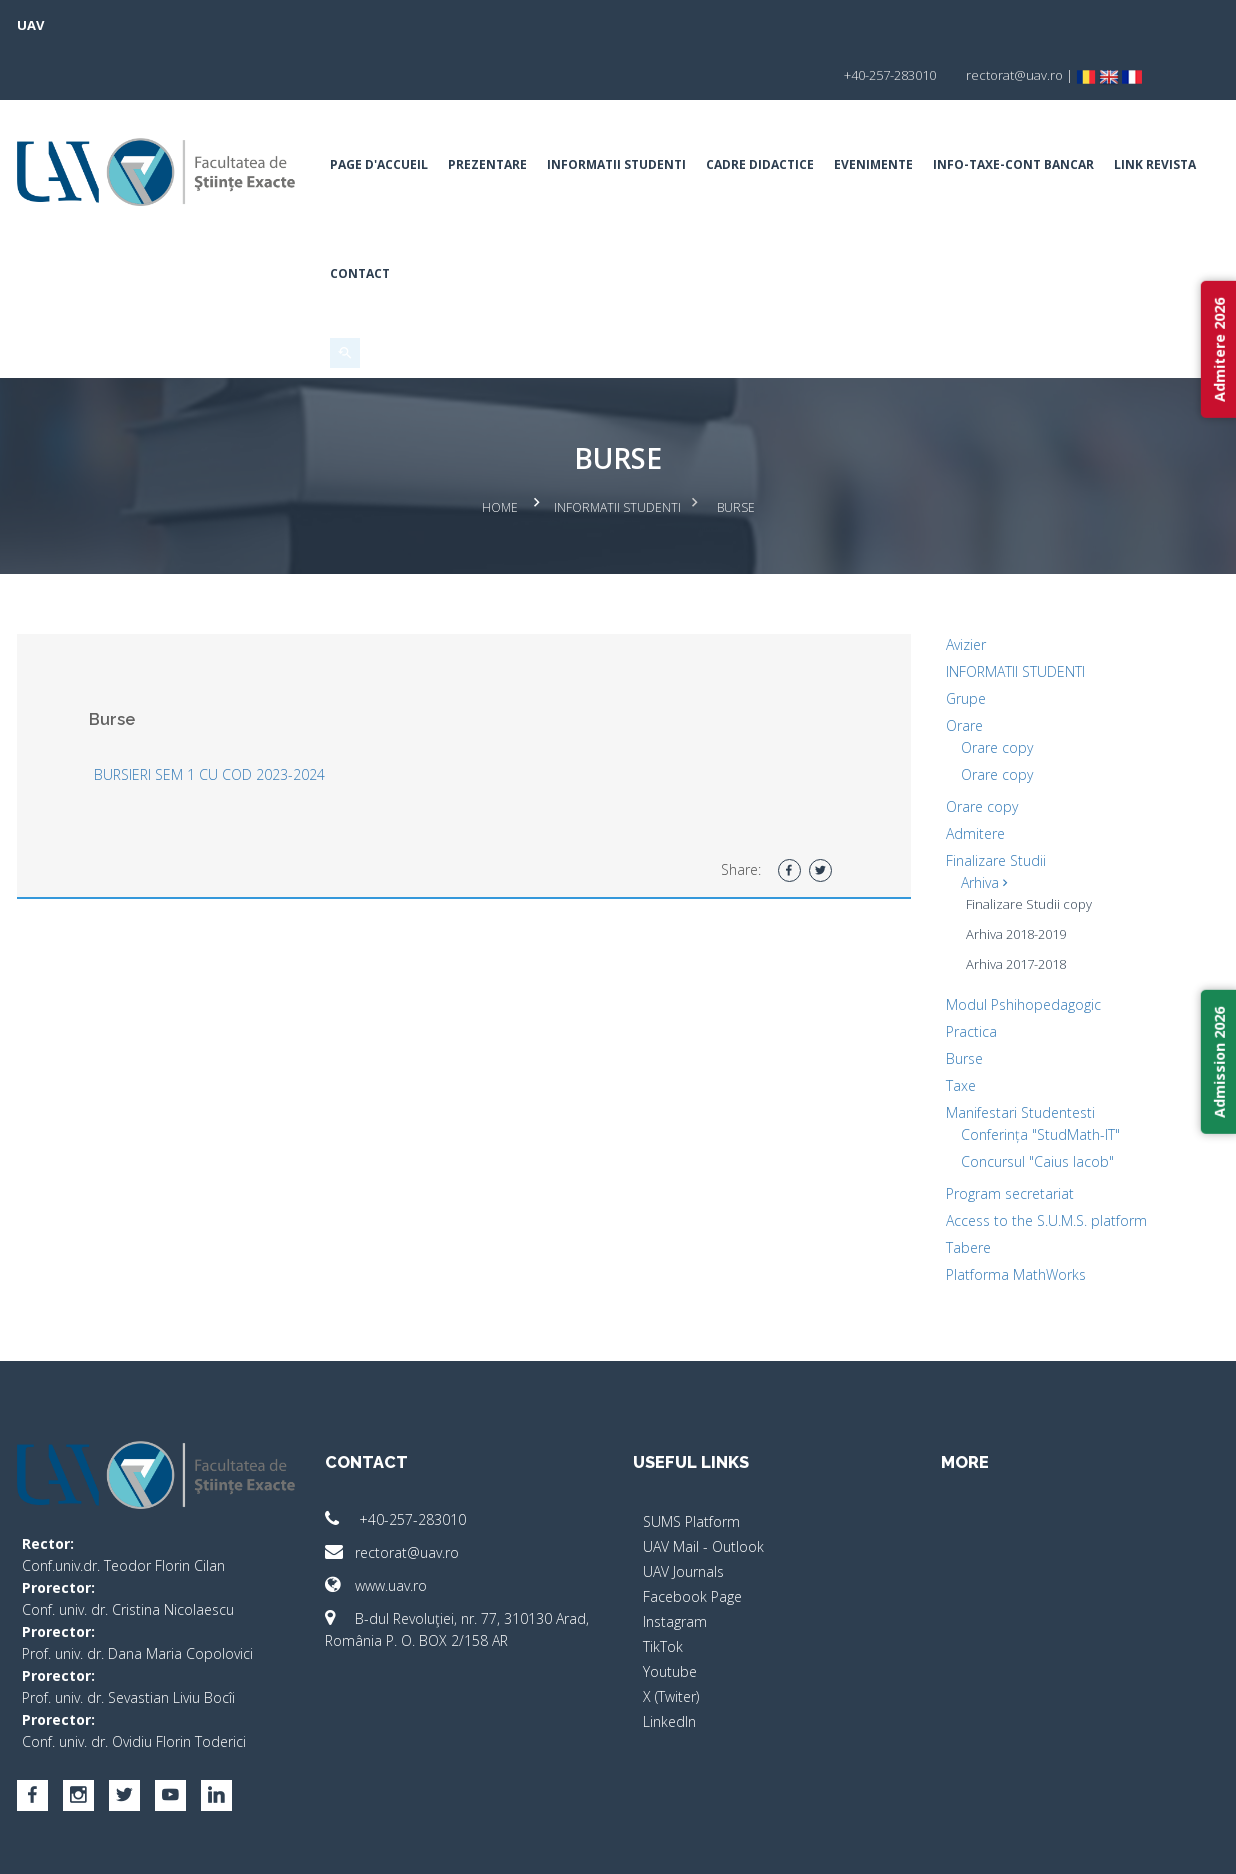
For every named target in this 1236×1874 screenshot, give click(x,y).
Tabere (960, 1189)
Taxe (953, 1027)
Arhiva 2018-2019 (1008, 876)
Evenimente (881, 114)
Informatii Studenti (624, 114)
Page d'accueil (387, 114)
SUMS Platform (691, 1463)
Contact (470, 223)
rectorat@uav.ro (400, 1494)
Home (500, 454)
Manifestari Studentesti (1012, 1054)
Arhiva (976, 824)
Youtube (670, 1613)
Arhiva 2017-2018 (1008, 906)
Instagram (675, 1563)
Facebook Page (692, 1538)
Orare (956, 667)
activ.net (1180, 1844)
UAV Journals (683, 1513)
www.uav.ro (384, 1527)
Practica (963, 973)
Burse (956, 1000)
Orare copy (989, 689)
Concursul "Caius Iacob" (1029, 1103)
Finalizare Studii (988, 802)
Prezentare (495, 114)
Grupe (958, 640)
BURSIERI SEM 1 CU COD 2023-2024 (225, 716)
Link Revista (379, 223)
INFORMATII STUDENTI (1007, 613)
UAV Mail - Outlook (703, 1488)
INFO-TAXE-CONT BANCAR (1021, 114)
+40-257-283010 (403, 1461)
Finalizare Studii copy (1021, 846)
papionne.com (1096, 1844)
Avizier (958, 586)
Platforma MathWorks (1008, 1216)
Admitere (967, 775)
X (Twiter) (671, 1638)
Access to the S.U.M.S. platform (1038, 1162)
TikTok (663, 1588)
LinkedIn (669, 1663)
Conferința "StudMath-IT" (1032, 1076)
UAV (46, 25)
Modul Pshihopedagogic (1015, 946)
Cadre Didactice (768, 114)
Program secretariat (1002, 1135)
